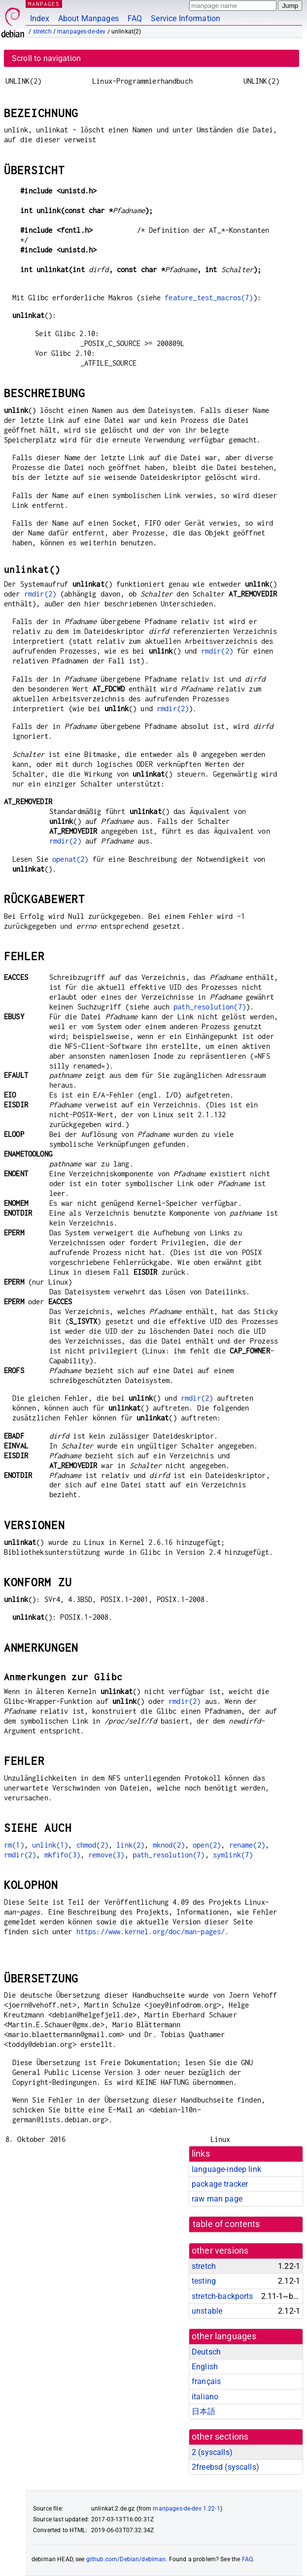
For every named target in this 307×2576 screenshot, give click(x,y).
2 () (212, 2452)
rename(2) (247, 1845)
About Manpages (88, 18)
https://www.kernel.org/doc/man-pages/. (152, 1931)
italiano (205, 2396)
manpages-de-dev (81, 31)
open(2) (207, 1845)
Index (39, 18)
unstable (207, 2311)
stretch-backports (222, 2296)
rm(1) (14, 1845)
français (206, 2381)
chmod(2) (92, 1845)
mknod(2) (169, 1845)
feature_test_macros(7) (209, 297)
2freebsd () (225, 2467)
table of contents (226, 2224)
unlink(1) (50, 1845)
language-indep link (226, 2169)
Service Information (185, 18)
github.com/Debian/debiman (126, 2559)
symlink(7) (233, 1855)
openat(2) (70, 859)
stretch (42, 31)
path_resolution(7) (209, 1007)
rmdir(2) (40, 594)
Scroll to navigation (46, 58)
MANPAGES (44, 3)
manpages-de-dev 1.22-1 (186, 2508)
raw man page (217, 2198)
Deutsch (206, 2351)
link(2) (130, 1845)
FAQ (135, 18)
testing (204, 2281)
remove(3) (106, 1855)
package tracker (220, 2184)
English (205, 2366)
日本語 (203, 2411)
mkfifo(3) (62, 1855)
